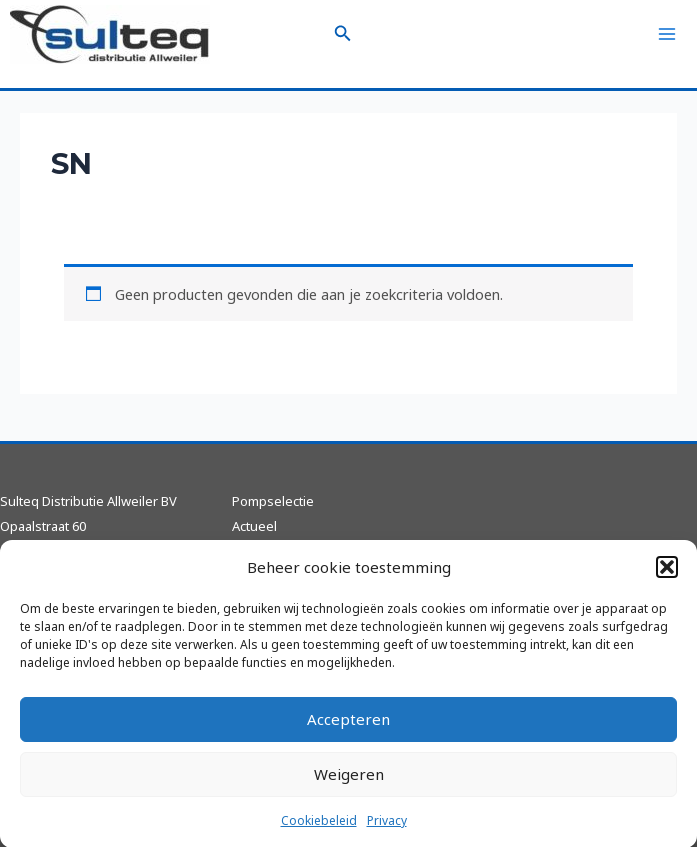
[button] (667, 576)
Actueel (254, 526)
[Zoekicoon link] (343, 34)
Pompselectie (273, 501)
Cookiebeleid (319, 829)
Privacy (387, 829)
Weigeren (349, 783)
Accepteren (348, 728)
